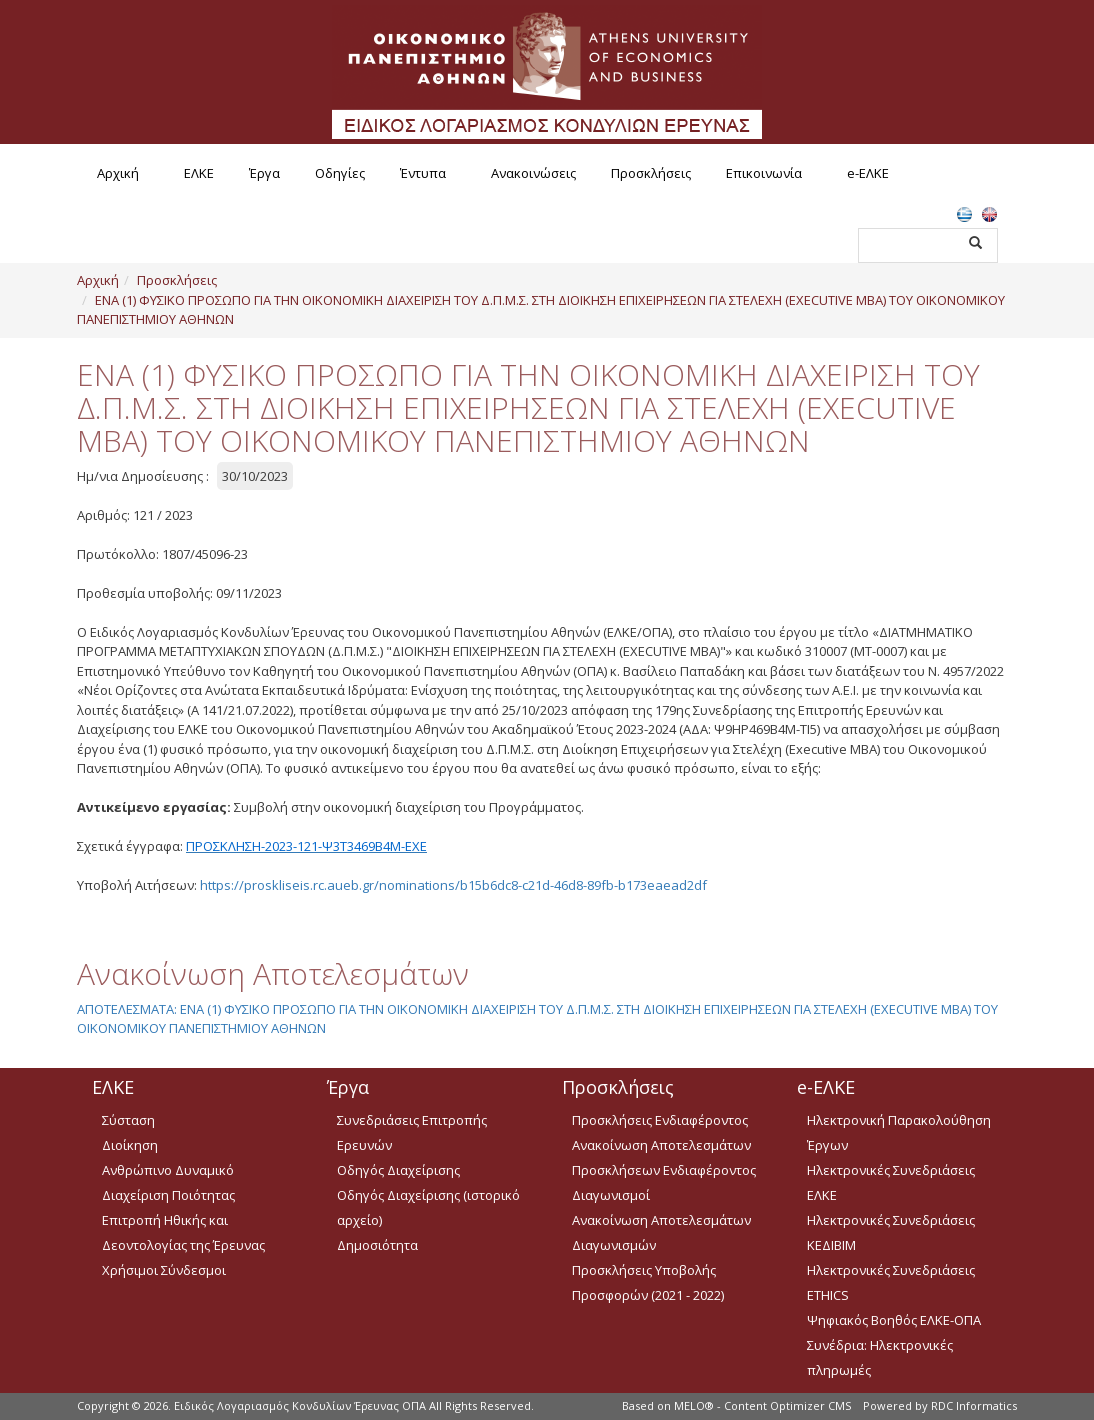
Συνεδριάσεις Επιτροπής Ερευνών (412, 1132)
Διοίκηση (130, 1145)
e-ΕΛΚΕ (868, 173)
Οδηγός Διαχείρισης (398, 1170)
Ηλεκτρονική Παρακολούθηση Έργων (899, 1132)
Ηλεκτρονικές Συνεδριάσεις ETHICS (891, 1282)
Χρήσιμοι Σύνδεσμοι (164, 1270)
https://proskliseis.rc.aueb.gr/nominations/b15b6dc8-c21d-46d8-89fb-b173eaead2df (453, 885)
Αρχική (118, 173)
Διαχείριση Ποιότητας (168, 1195)
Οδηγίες (340, 173)
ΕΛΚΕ (199, 173)
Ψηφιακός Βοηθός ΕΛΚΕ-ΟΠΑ (894, 1320)
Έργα (264, 173)
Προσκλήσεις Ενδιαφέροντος (660, 1120)
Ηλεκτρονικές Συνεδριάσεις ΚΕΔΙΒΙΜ (891, 1232)
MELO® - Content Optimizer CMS (762, 1405)
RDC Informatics (974, 1405)
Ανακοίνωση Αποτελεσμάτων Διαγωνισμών (661, 1232)
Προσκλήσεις (651, 173)
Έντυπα (423, 173)
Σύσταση (128, 1120)
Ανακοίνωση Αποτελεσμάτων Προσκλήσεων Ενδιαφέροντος (664, 1157)
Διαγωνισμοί (611, 1195)
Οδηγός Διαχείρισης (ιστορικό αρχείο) (428, 1207)
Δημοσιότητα (377, 1245)
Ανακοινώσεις (533, 173)
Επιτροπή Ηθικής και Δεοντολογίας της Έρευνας (183, 1232)
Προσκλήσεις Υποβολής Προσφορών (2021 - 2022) (648, 1282)
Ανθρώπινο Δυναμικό (168, 1170)
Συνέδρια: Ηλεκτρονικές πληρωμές (880, 1357)
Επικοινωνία (764, 173)
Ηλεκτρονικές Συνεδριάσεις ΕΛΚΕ (891, 1182)
